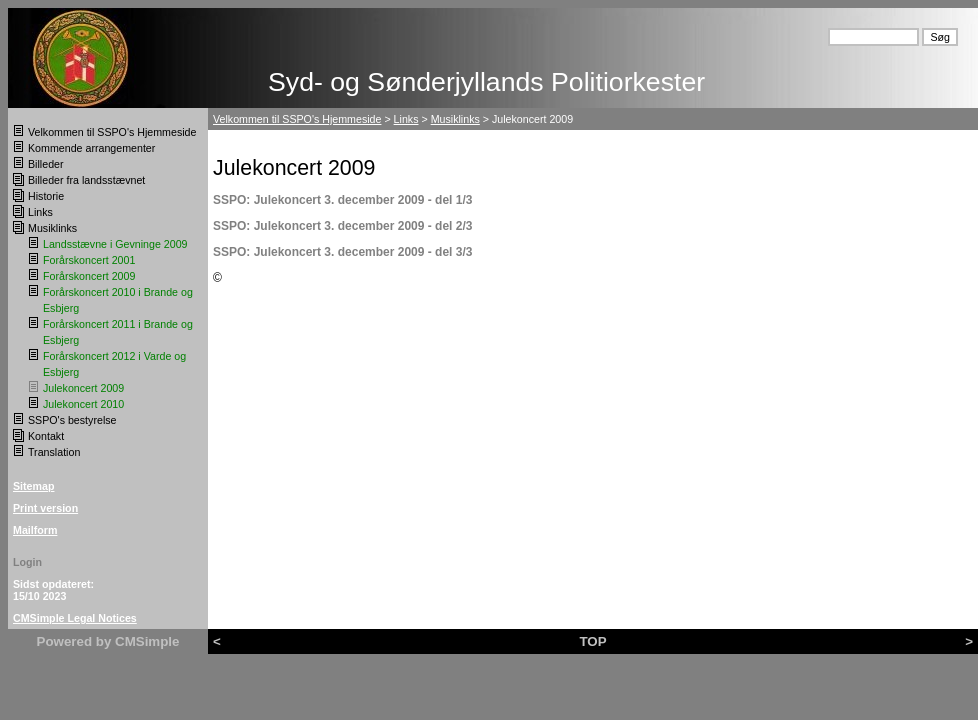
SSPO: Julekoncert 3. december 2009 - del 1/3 (342, 200)
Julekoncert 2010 (83, 404)
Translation (54, 452)
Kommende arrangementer (91, 148)
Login (27, 562)
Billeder (46, 164)
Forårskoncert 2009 (89, 276)
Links (40, 212)
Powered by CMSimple (108, 641)
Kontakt (46, 436)
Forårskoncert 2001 (89, 260)
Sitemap (33, 486)
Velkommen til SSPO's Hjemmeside (112, 132)
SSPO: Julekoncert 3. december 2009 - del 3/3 (342, 252)
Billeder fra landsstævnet (86, 180)
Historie (46, 196)
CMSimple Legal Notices (75, 618)
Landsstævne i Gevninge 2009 (115, 244)
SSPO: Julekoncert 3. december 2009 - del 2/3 (342, 226)
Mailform (35, 530)
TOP (592, 641)
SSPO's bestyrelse (72, 420)
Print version (45, 508)
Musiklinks (52, 228)
